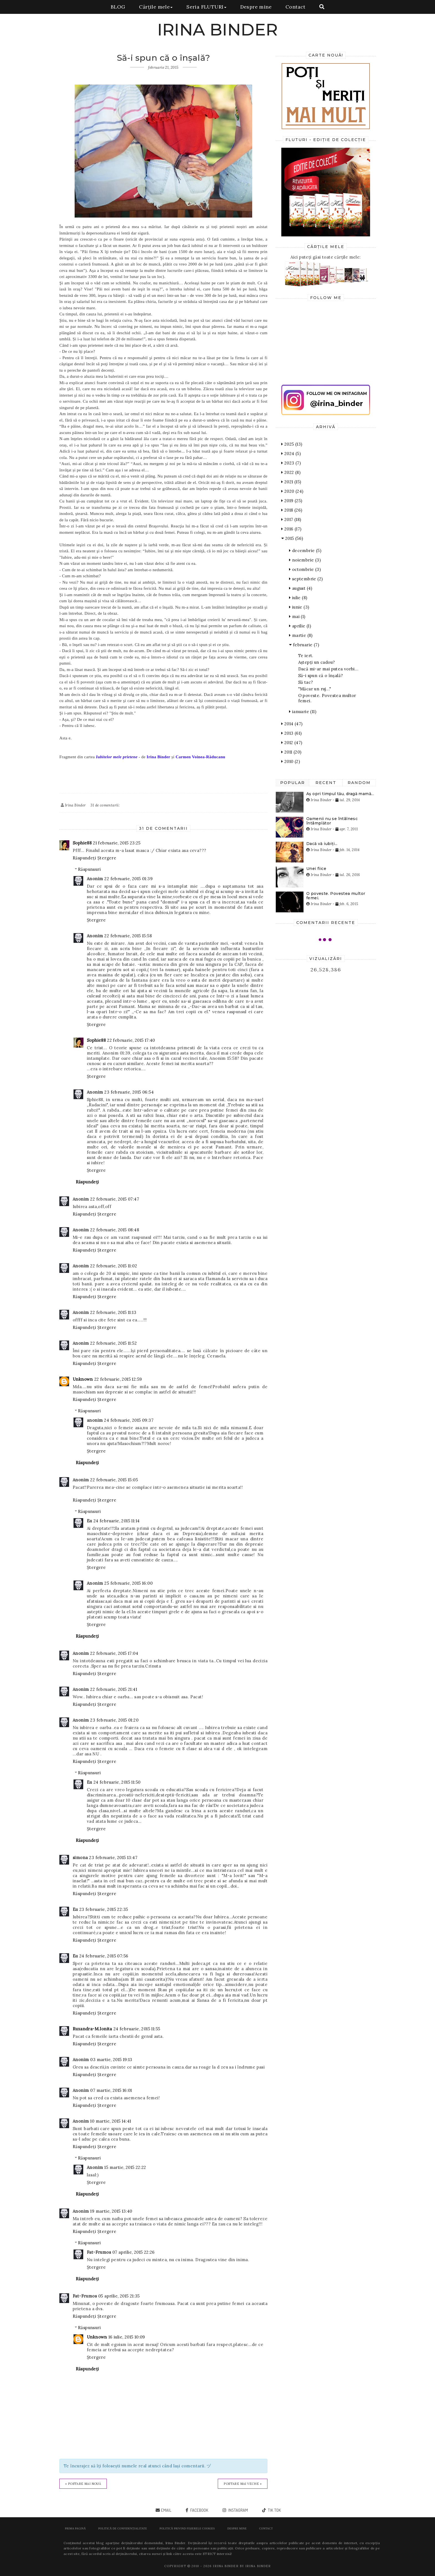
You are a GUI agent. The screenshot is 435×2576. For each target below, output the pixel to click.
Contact (295, 7)
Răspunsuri (89, 869)
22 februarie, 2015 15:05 (114, 1479)
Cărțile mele (156, 7)
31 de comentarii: (105, 805)
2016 (291, 529)
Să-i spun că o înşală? (320, 675)
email (166, 2510)
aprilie (300, 626)
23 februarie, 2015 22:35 (103, 1909)
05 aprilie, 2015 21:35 (119, 2296)
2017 (291, 519)
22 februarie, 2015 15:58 (128, 935)
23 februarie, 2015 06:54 (129, 1092)
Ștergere (106, 858)
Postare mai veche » (243, 2484)
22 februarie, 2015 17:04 (114, 1653)
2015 (292, 538)
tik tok (274, 2510)
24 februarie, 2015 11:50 (117, 1782)
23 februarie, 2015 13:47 (113, 1857)
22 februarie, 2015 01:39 (128, 878)
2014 (291, 723)
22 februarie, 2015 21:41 (113, 1689)
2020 (292, 491)
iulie (298, 597)
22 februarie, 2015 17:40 (131, 1040)
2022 (290, 472)
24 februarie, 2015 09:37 (128, 1420)
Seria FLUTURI (206, 7)
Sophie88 (82, 843)
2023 (291, 463)
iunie (299, 607)
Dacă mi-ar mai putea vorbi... (328, 669)
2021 (291, 481)
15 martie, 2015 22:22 (125, 2167)
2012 (291, 742)
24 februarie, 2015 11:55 (136, 2028)
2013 (291, 733)
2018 (291, 510)
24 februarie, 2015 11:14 (116, 1520)
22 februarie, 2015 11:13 (113, 1312)
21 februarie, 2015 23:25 (117, 843)
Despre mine (256, 7)
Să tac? (305, 682)
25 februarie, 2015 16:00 (128, 1583)
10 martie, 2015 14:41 (110, 2121)
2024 (291, 453)
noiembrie (305, 560)
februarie (304, 644)
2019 (291, 500)
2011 (291, 752)
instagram (237, 2510)
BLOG (118, 7)
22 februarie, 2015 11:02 (113, 1265)
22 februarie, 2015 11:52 (113, 1343)
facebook (198, 2510)
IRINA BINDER (217, 29)
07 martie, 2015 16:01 (111, 2090)
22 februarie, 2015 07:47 (114, 1199)
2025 (291, 444)
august (300, 588)
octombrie (305, 569)
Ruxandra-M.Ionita (92, 2028)
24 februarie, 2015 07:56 (103, 1956)
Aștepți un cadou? (316, 662)
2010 (290, 761)
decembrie (305, 550)
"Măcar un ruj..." (314, 688)
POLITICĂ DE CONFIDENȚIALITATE (122, 2528)
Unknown (83, 1379)
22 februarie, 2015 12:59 (118, 1379)
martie (301, 635)
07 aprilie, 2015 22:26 (133, 2252)
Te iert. (305, 655)
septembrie (306, 578)
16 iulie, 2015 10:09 (126, 2337)
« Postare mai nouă (83, 2484)
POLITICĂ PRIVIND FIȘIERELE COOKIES (187, 2528)
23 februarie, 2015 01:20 (114, 1720)
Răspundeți (84, 858)
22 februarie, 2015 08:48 (114, 1229)
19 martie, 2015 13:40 (111, 2211)
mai (297, 616)
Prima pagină (75, 2528)
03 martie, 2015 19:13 (111, 2059)
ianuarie (302, 711)
